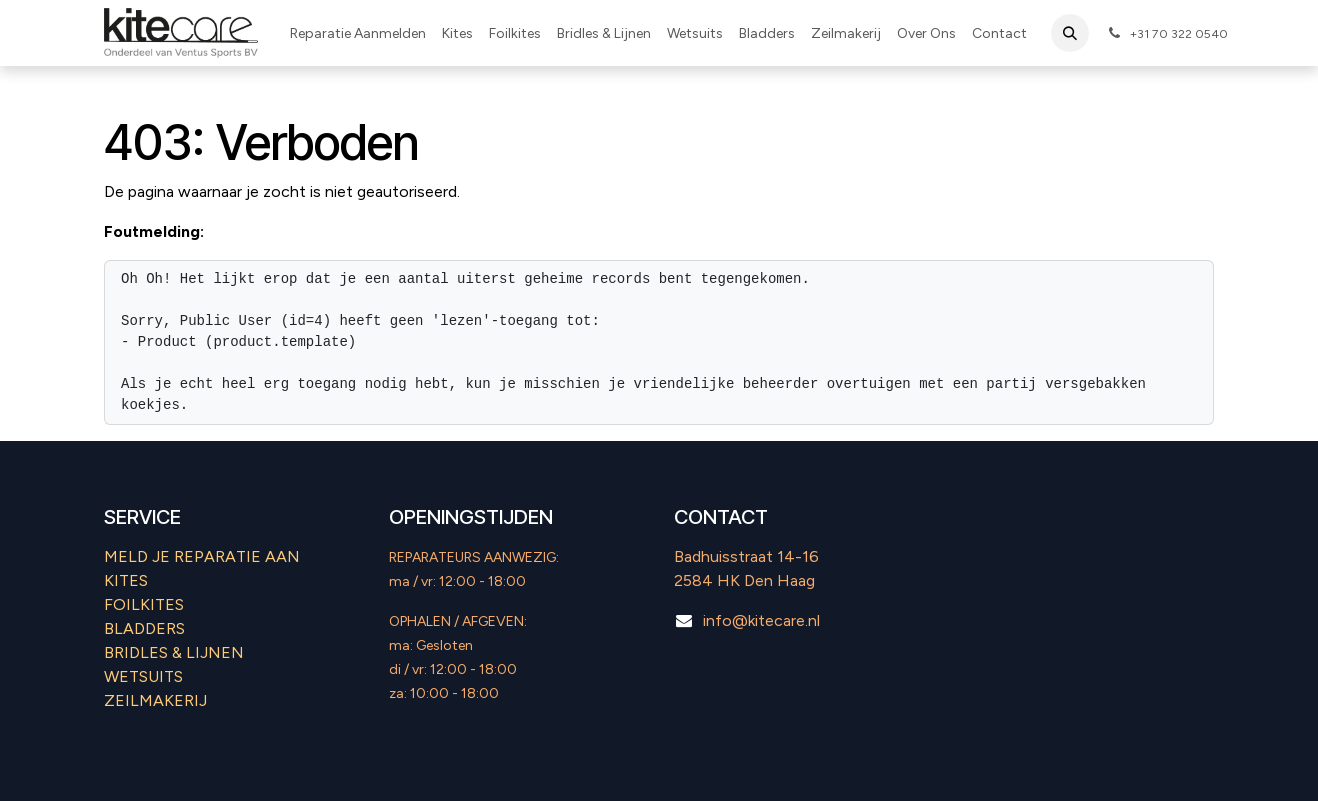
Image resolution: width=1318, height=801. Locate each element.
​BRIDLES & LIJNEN (174, 652)
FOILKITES (144, 604)
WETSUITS (143, 676)
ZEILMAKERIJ (155, 700)
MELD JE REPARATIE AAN (202, 556)
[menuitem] (358, 33)
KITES (126, 580)
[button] (1070, 33)
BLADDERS (144, 628)
